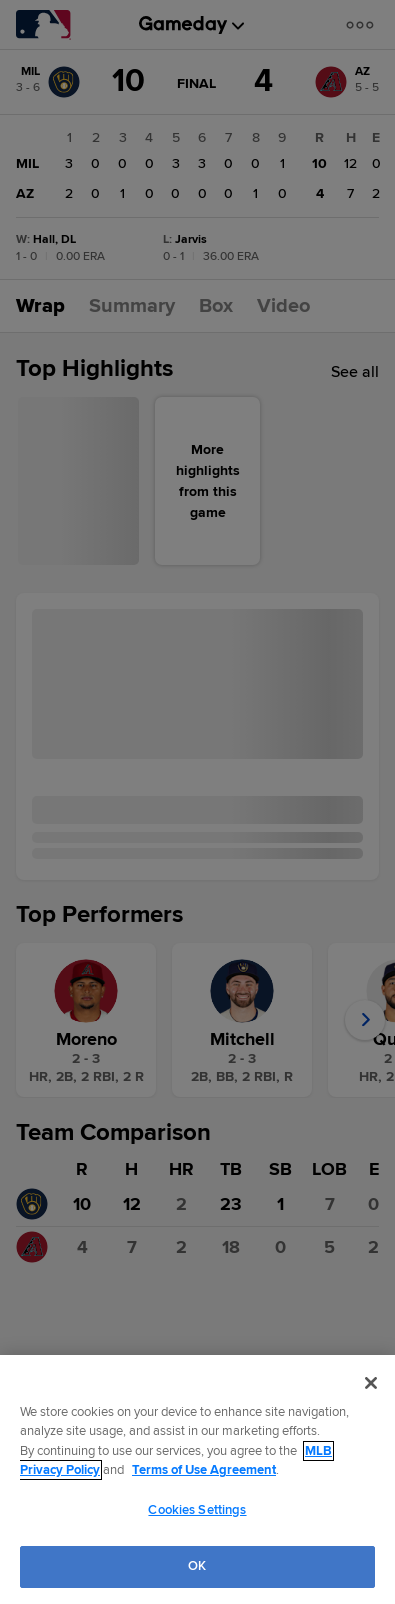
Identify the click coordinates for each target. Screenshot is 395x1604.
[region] (197, 1479)
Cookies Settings (197, 1510)
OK (197, 1566)
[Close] (371, 1383)
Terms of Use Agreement (204, 1470)
